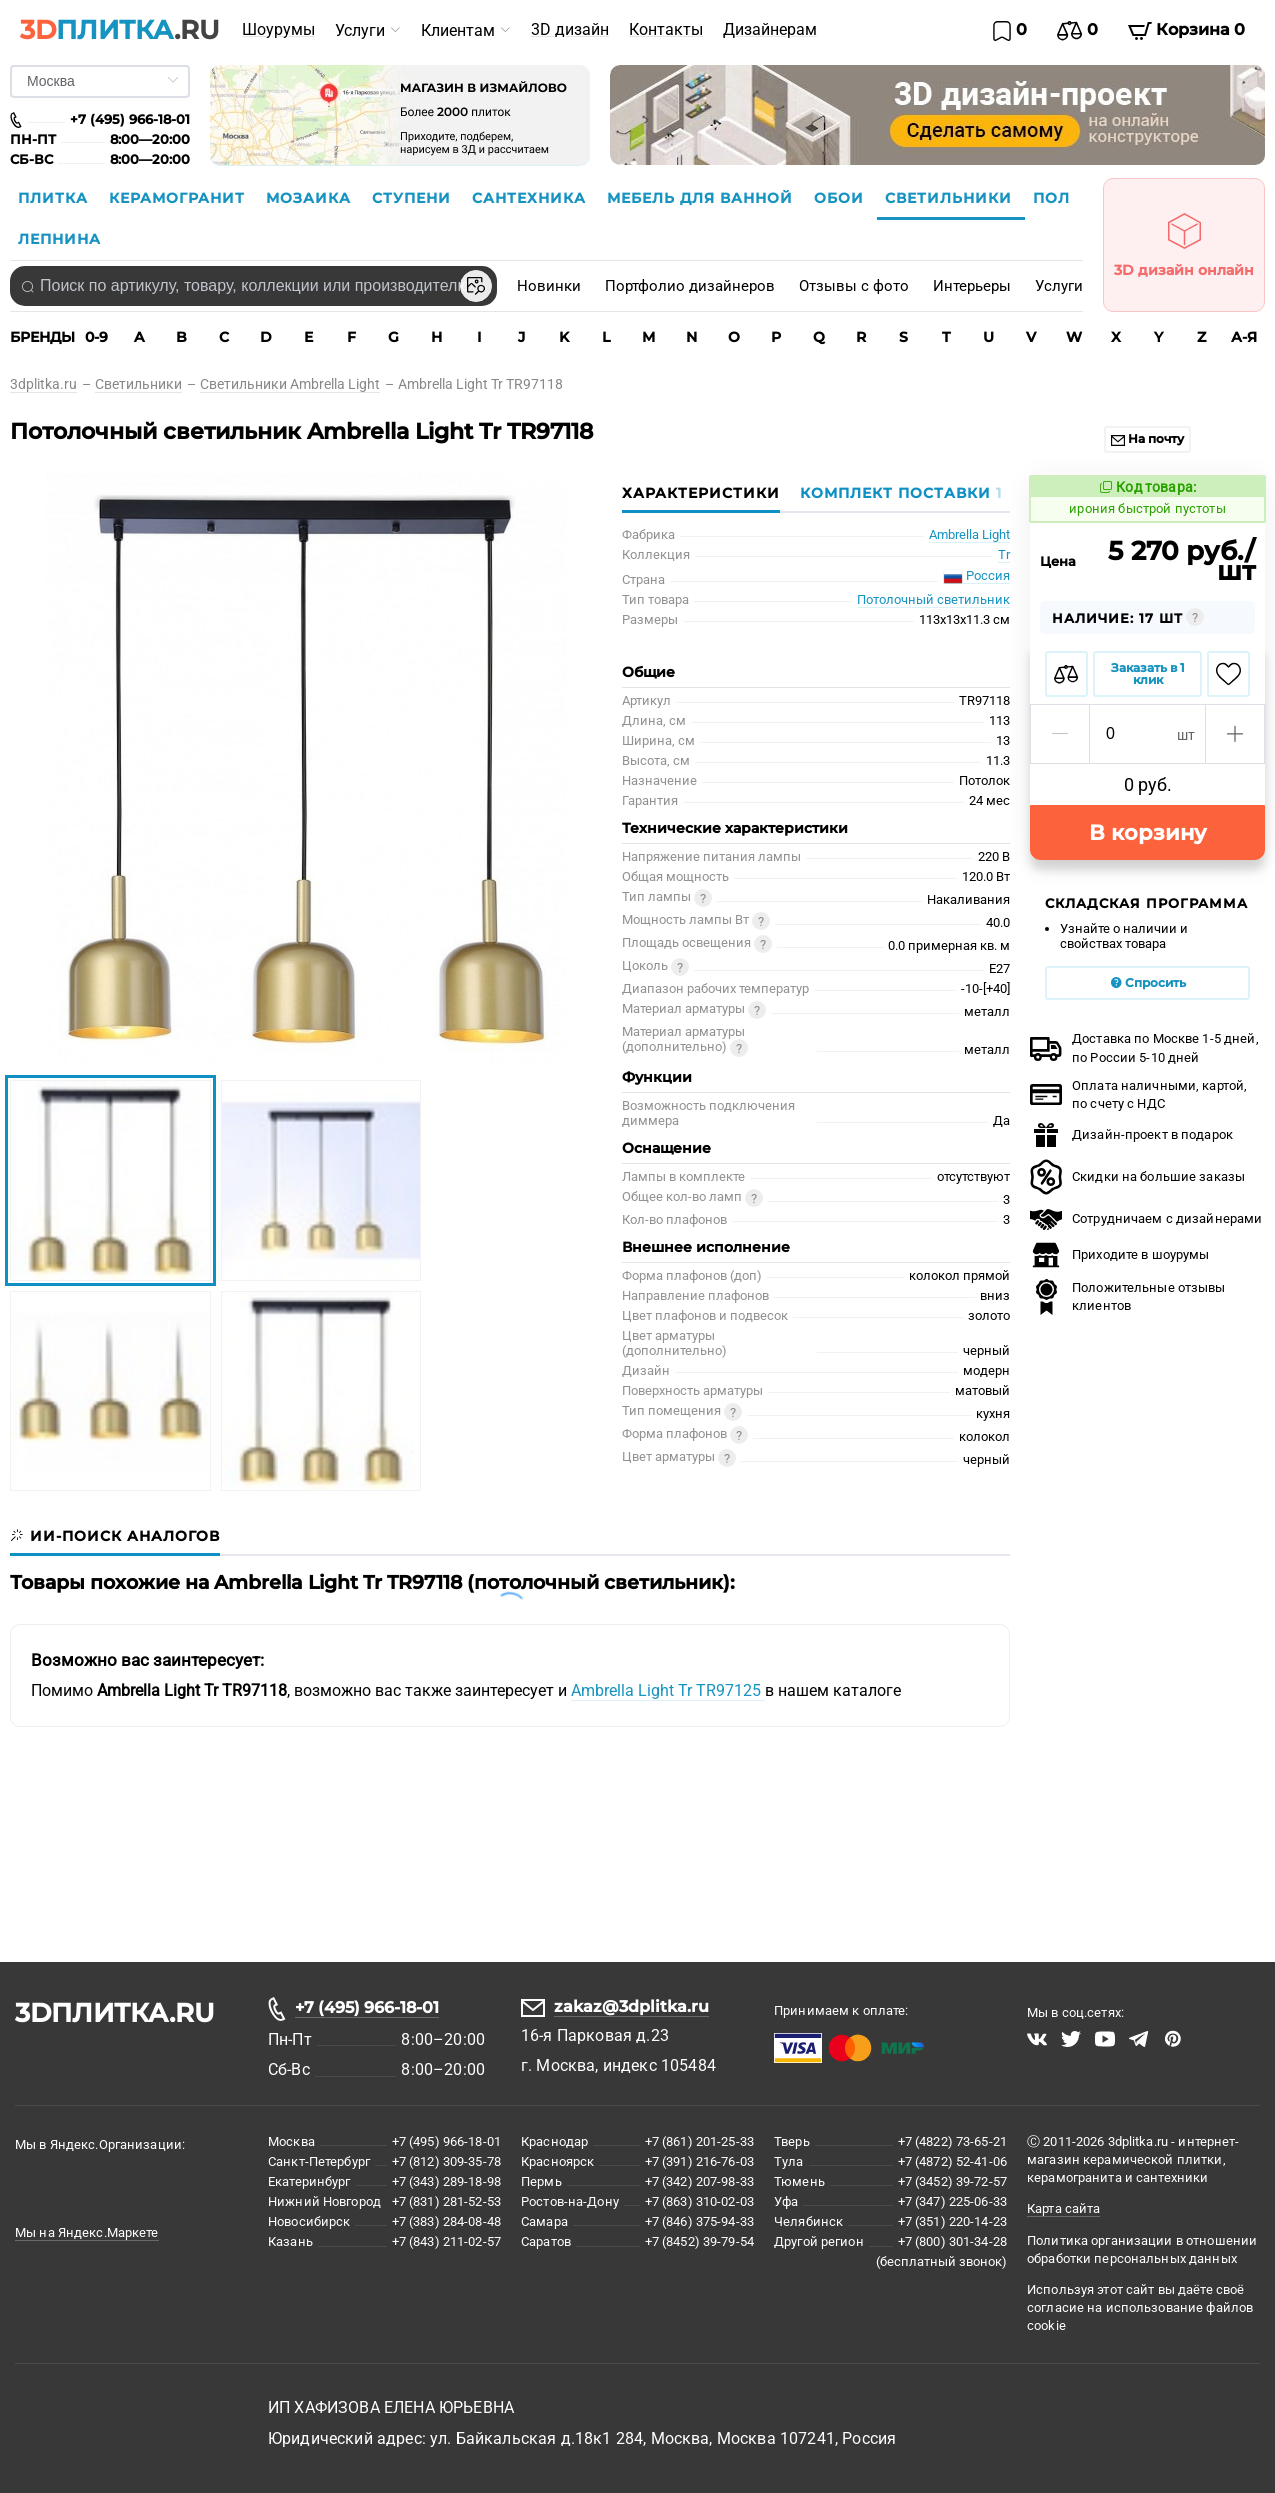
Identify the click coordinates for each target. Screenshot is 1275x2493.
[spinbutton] (1147, 734)
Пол (1051, 198)
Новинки (549, 286)
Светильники (951, 198)
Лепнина (59, 239)
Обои (841, 198)
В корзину (1147, 832)
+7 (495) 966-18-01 (367, 2007)
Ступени (414, 198)
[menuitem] (278, 30)
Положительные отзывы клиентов (1128, 1297)
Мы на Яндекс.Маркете (87, 2232)
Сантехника (531, 198)
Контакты (666, 29)
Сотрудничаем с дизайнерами (1146, 1219)
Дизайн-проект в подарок (1131, 1135)
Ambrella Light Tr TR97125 (668, 1690)
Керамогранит (179, 198)
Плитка (55, 198)
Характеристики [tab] (701, 493)
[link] (52, 384)
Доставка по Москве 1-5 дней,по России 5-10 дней (1144, 1047)
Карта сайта (1063, 2208)
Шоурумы (278, 29)
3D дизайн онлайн (1184, 239)
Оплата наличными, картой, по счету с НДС (1138, 1094)
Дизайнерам (770, 29)
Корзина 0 (1186, 30)
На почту (1147, 438)
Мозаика (311, 198)
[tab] (896, 493)
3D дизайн (570, 29)
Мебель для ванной (702, 198)
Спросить (1148, 982)
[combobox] (253, 286)
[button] (1060, 734)
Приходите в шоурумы (1119, 1255)
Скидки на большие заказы (1137, 1177)
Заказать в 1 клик (1148, 673)
